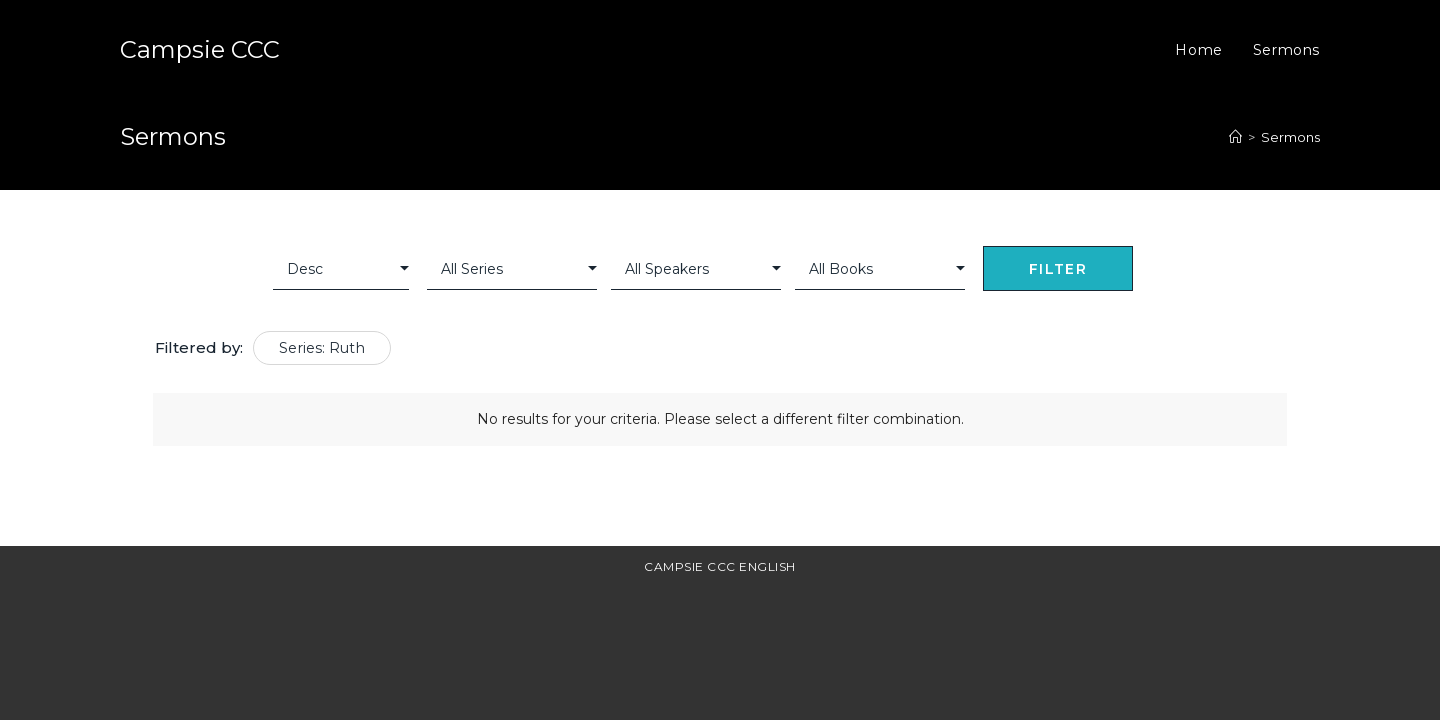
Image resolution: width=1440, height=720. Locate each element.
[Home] (1235, 137)
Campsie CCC (200, 49)
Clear (1163, 271)
